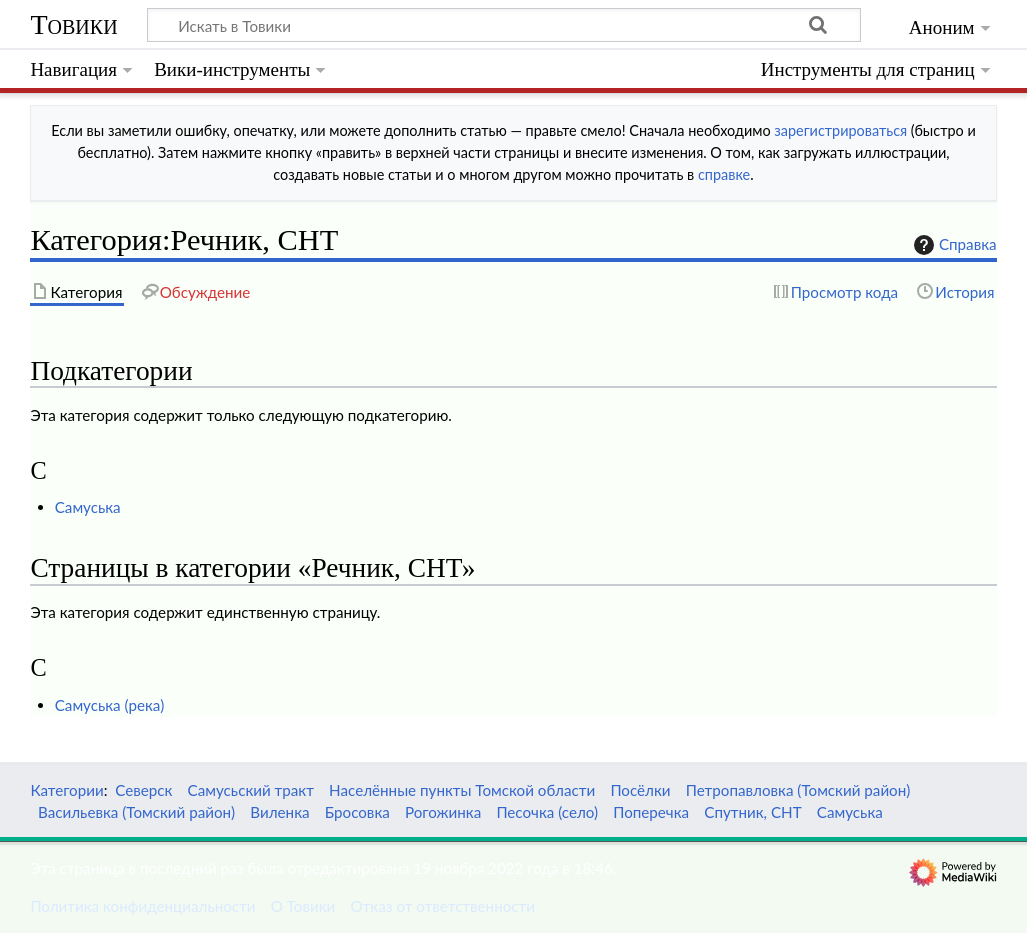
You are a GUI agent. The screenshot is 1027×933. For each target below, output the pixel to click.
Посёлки (640, 790)
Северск (143, 790)
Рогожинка (443, 812)
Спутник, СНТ (752, 812)
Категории (66, 790)
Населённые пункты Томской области (462, 790)
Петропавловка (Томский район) (798, 790)
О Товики (303, 906)
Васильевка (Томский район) (136, 812)
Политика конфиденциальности (142, 906)
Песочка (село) (547, 812)
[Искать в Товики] (504, 25)
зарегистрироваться (840, 130)
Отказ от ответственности (443, 906)
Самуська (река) (110, 705)
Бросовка (357, 812)
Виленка (279, 812)
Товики (73, 24)
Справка (953, 245)
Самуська (88, 507)
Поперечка (651, 812)
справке (724, 174)
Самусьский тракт (251, 790)
